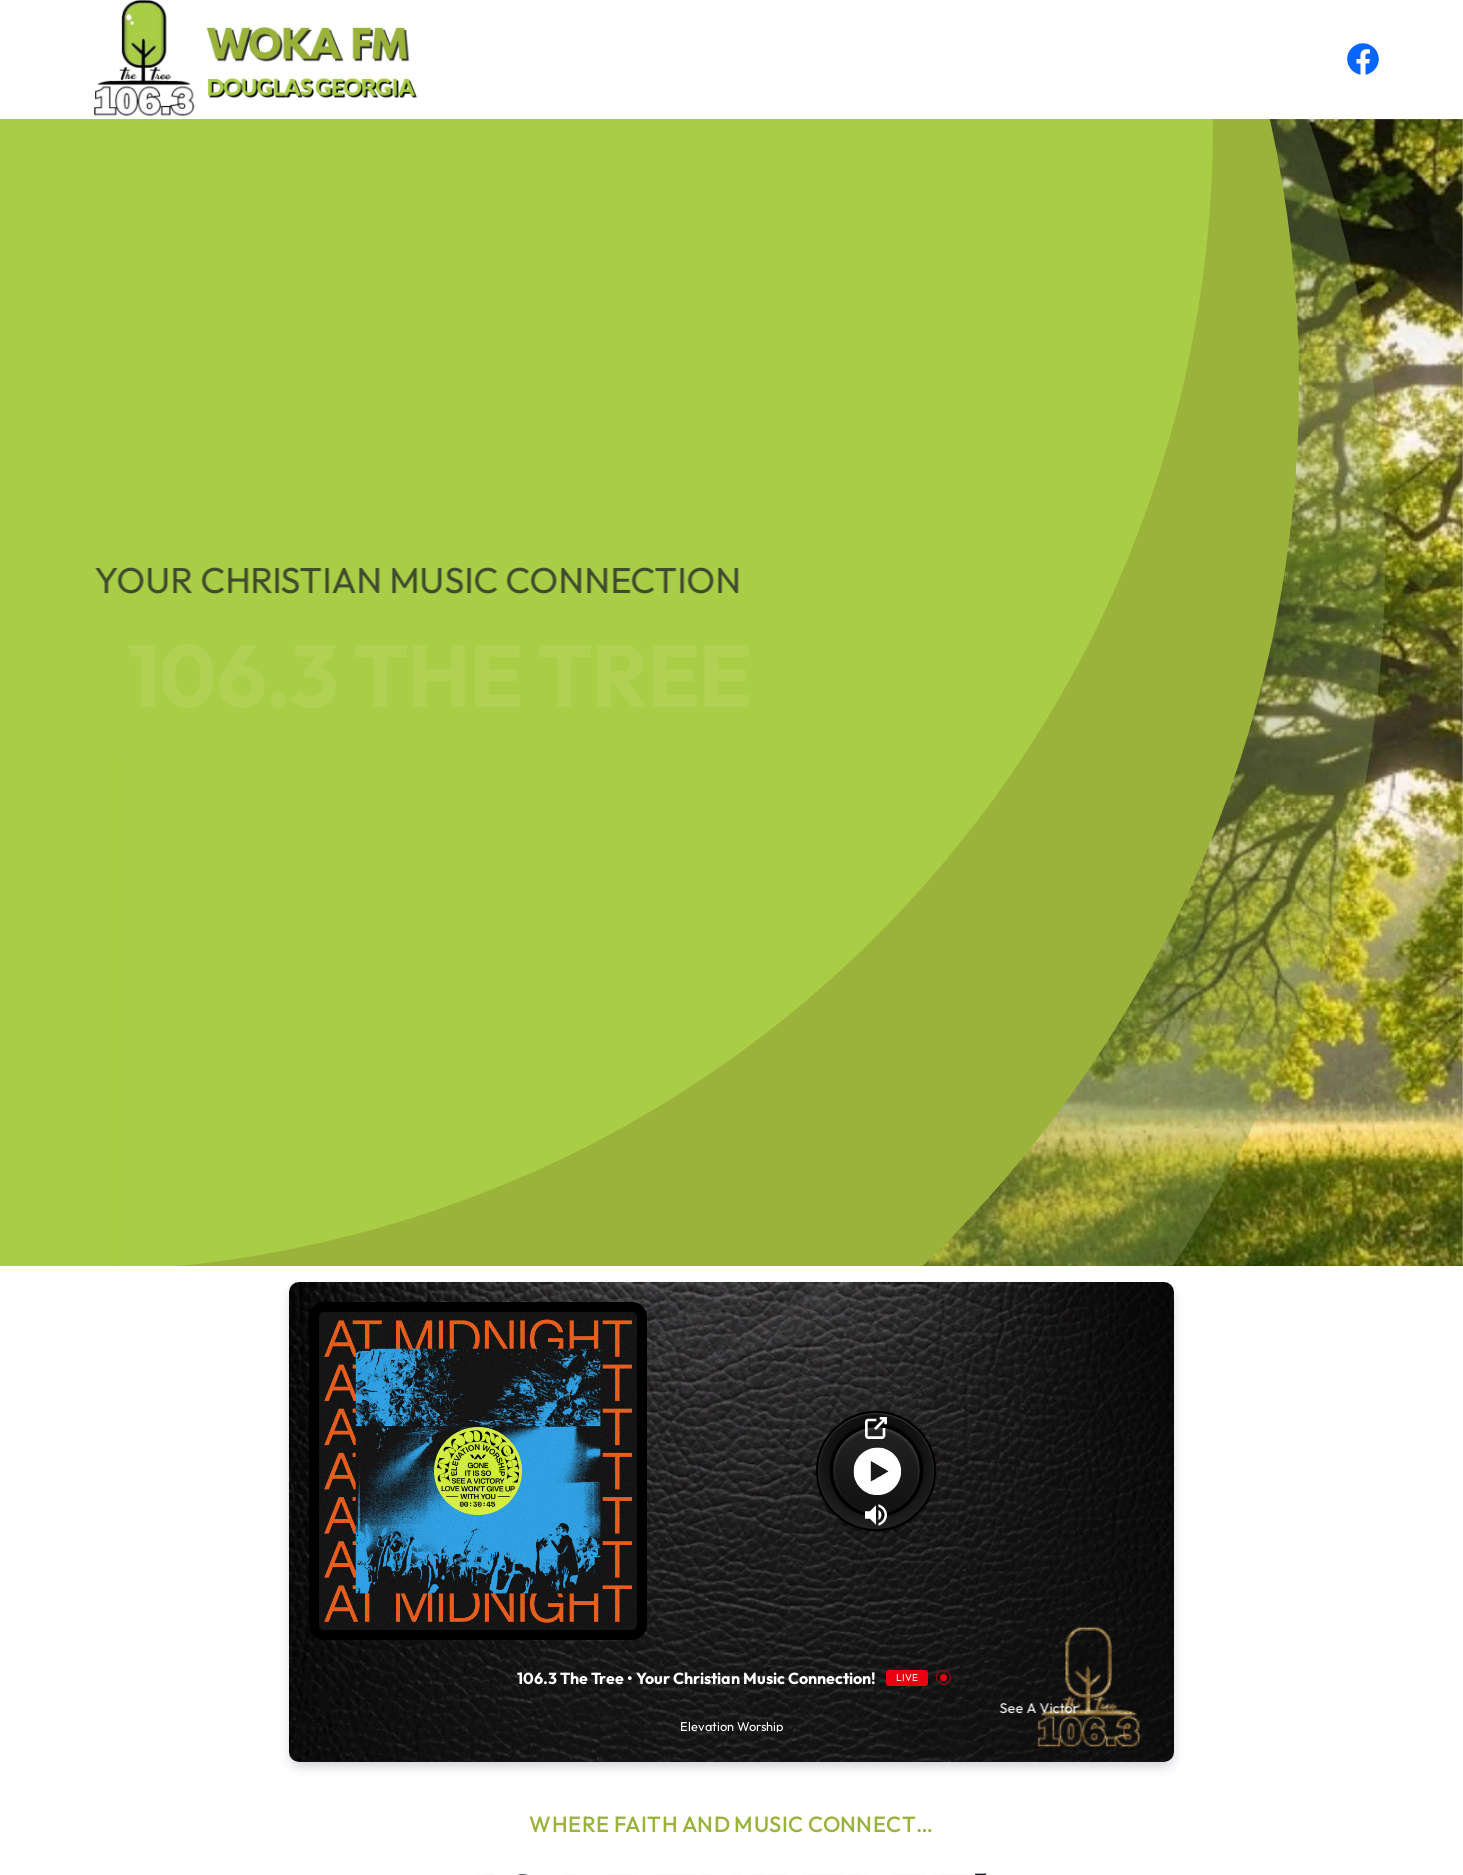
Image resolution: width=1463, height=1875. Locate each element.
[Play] (876, 1471)
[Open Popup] (876, 1428)
